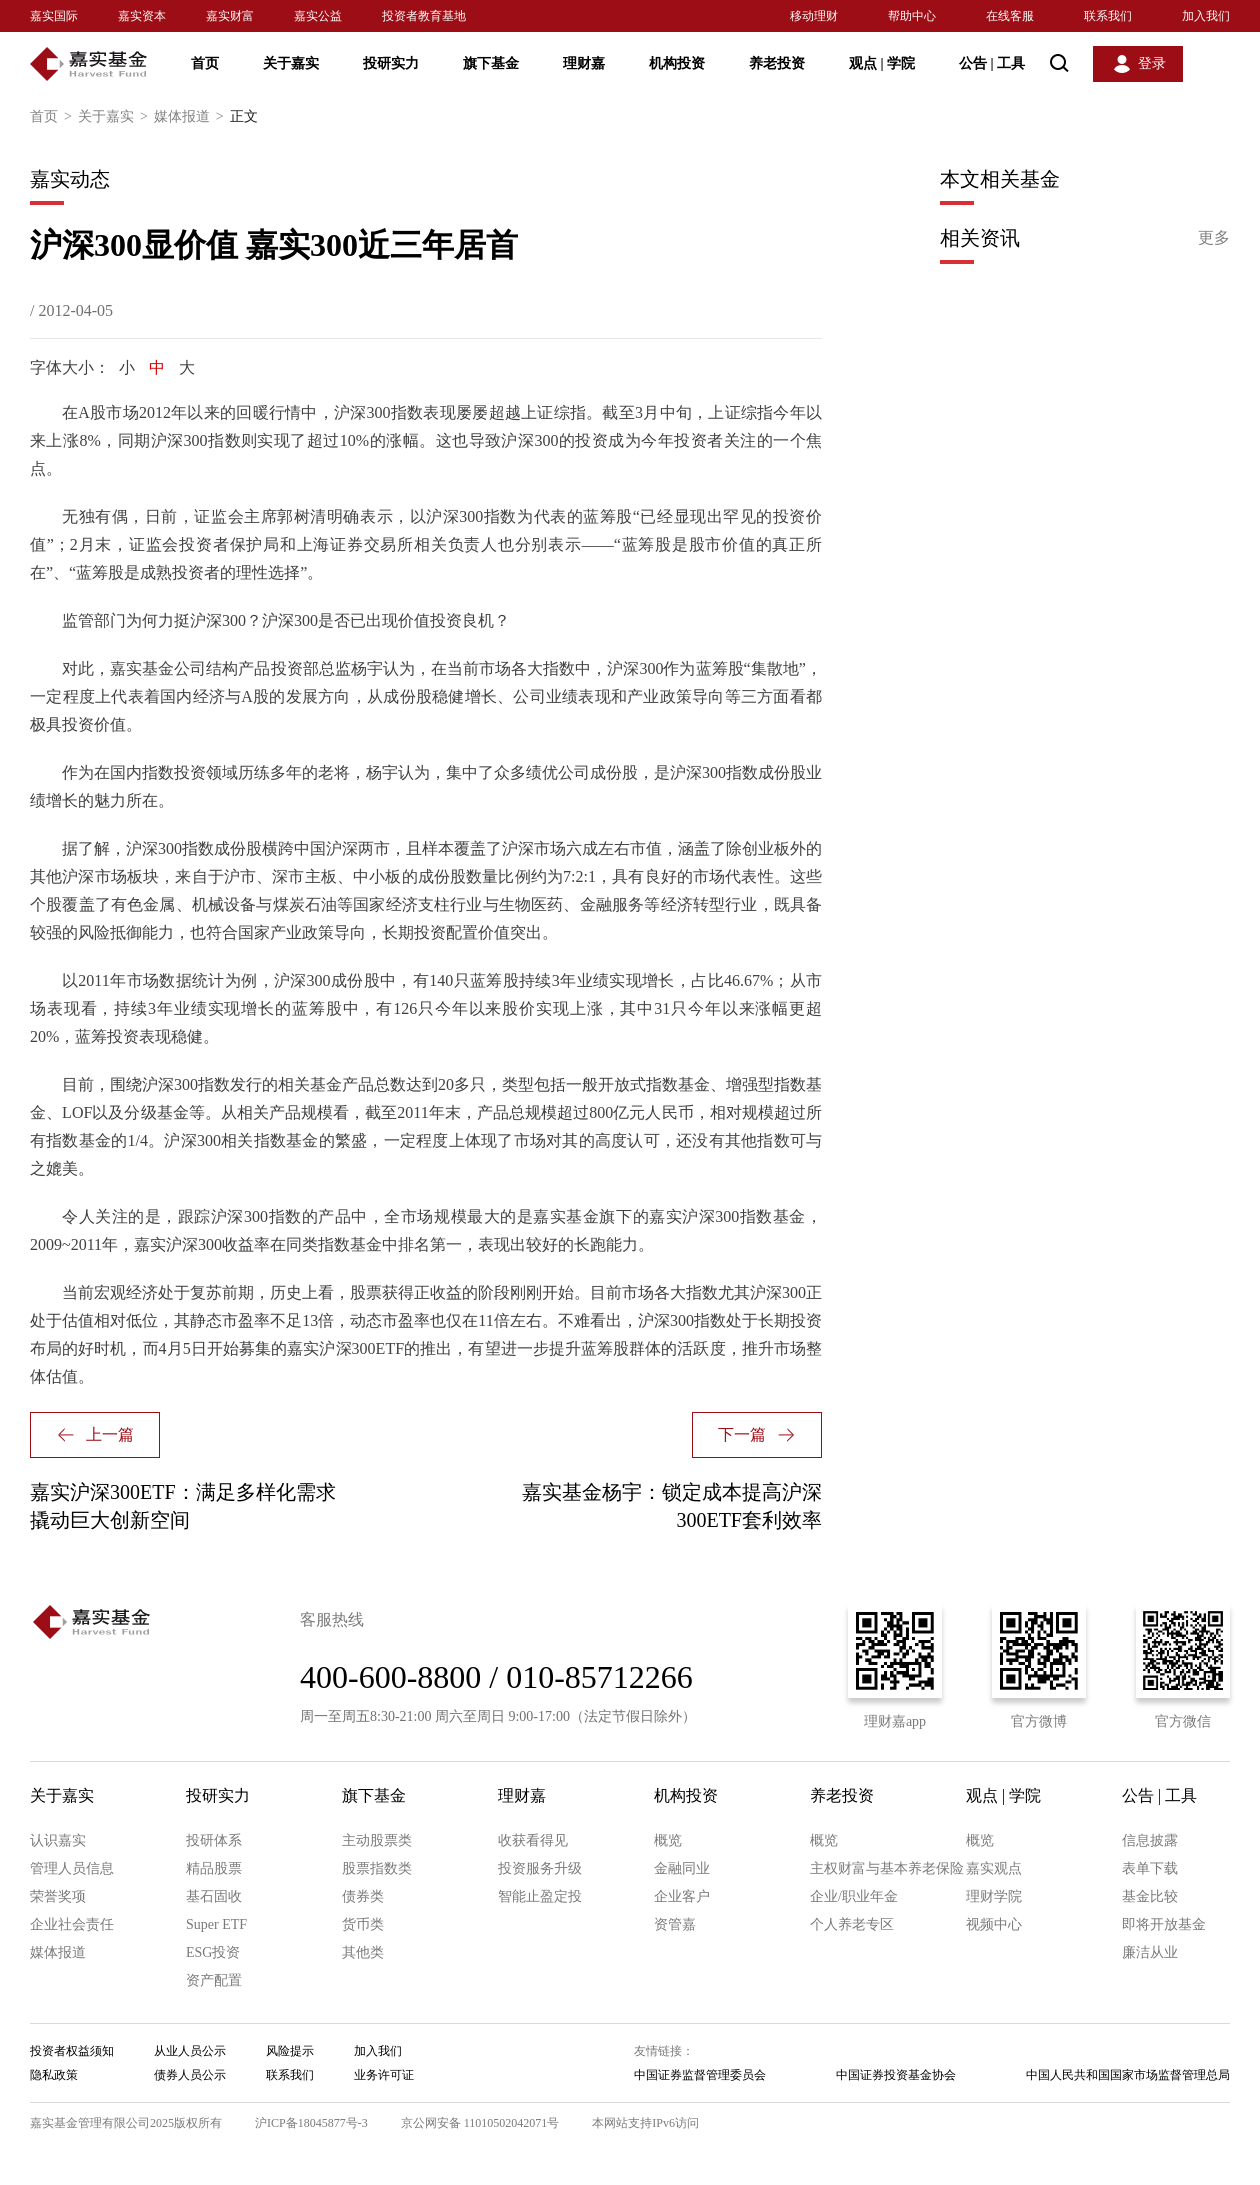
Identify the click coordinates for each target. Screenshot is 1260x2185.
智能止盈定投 (540, 1896)
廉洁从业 (1150, 1952)
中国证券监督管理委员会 (700, 2075)
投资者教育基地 (424, 16)
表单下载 (1150, 1868)
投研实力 (391, 63)
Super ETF (216, 1924)
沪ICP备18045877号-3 (311, 2123)
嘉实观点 (994, 1868)
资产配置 (214, 1980)
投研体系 (214, 1840)
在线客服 (1010, 16)
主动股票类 (377, 1840)
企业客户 (682, 1896)
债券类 (363, 1896)
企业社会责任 (72, 1924)
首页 (205, 63)
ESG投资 (213, 1952)
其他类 (363, 1952)
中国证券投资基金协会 (896, 2075)
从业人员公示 (190, 2051)
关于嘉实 (291, 63)
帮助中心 (912, 16)
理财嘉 (584, 63)
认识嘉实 (58, 1840)
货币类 (363, 1924)
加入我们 (1206, 16)
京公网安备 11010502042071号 (480, 2123)
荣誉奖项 (58, 1896)
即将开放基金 (1164, 1924)
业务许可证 (384, 2075)
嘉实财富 (230, 16)
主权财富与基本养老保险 (887, 1868)
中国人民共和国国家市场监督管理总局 (1128, 2075)
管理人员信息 (72, 1868)
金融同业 (682, 1868)
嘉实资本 (142, 16)
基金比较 (1150, 1896)
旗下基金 (491, 63)
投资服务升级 (540, 1868)
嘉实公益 (318, 16)
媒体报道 (192, 117)
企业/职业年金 (854, 1896)
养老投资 (777, 63)
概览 (668, 1840)
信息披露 (1150, 1840)
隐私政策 (54, 2075)
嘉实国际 (54, 16)
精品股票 (214, 1868)
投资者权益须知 (72, 2051)
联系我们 (1108, 16)
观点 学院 (882, 63)
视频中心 (994, 1924)
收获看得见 (533, 1840)
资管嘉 (675, 1924)
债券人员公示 (190, 2075)
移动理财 (814, 16)
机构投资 (677, 63)
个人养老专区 (852, 1924)
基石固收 (214, 1896)
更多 (1214, 237)
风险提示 (290, 2051)
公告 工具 (992, 63)
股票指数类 (377, 1868)
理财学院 (994, 1896)
